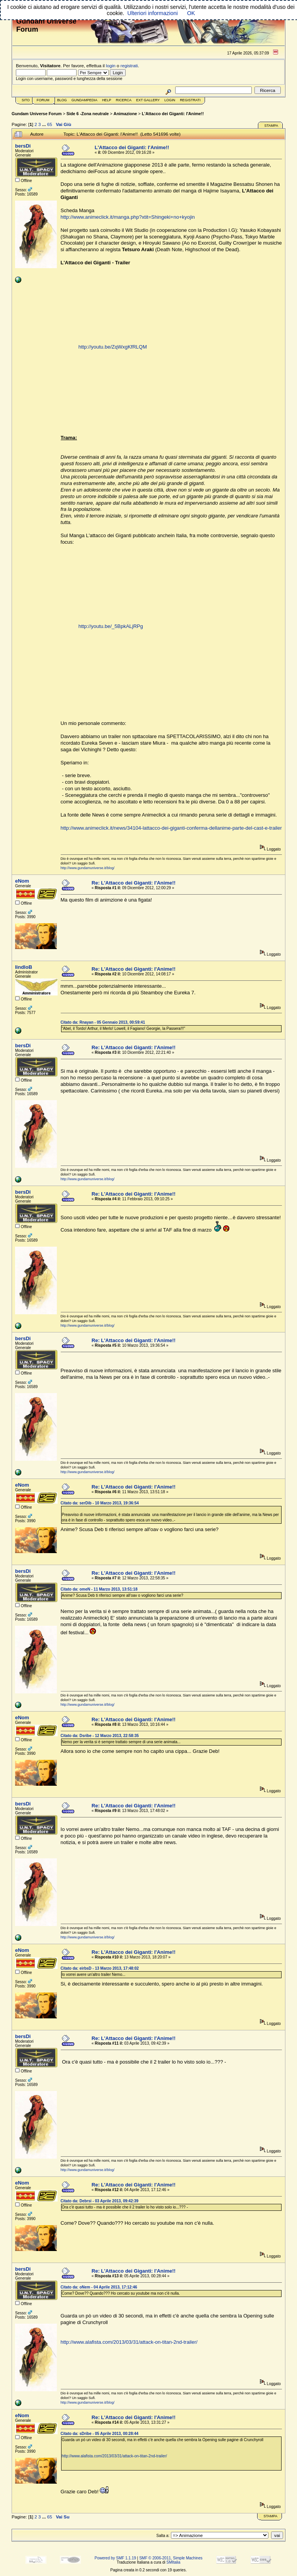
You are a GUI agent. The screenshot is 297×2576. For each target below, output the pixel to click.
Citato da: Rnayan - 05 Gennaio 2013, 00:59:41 (103, 1022)
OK (191, 13)
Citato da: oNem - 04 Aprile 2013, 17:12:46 (99, 2287)
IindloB (23, 967)
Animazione (125, 113)
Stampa (271, 126)
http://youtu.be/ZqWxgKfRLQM (113, 347)
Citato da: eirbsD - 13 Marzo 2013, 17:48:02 (100, 1968)
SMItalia (173, 2562)
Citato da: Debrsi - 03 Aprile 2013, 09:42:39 (99, 2201)
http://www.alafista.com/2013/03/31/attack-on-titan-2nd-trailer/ (129, 2342)
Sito (26, 100)
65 (49, 124)
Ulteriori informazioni (152, 13)
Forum (43, 100)
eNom (22, 881)
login (111, 65)
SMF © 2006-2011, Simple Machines (171, 2558)
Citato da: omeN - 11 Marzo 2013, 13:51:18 (99, 1589)
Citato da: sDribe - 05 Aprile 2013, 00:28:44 (99, 2433)
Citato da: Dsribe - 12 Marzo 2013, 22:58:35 (100, 1736)
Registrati (190, 100)
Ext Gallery (148, 100)
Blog (62, 100)
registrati (129, 65)
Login (169, 100)
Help (106, 100)
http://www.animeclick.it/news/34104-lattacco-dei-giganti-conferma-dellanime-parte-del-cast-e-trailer (171, 828)
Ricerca (123, 100)
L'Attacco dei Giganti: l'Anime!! (173, 113)
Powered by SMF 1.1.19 (115, 2558)
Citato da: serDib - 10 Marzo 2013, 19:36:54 (100, 1503)
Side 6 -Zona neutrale (88, 113)
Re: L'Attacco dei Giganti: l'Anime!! (134, 883)
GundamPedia (84, 100)
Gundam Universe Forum (36, 113)
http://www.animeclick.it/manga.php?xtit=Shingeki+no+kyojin (128, 217)
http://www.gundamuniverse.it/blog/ (88, 868)
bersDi (23, 146)
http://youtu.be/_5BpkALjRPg (111, 626)
